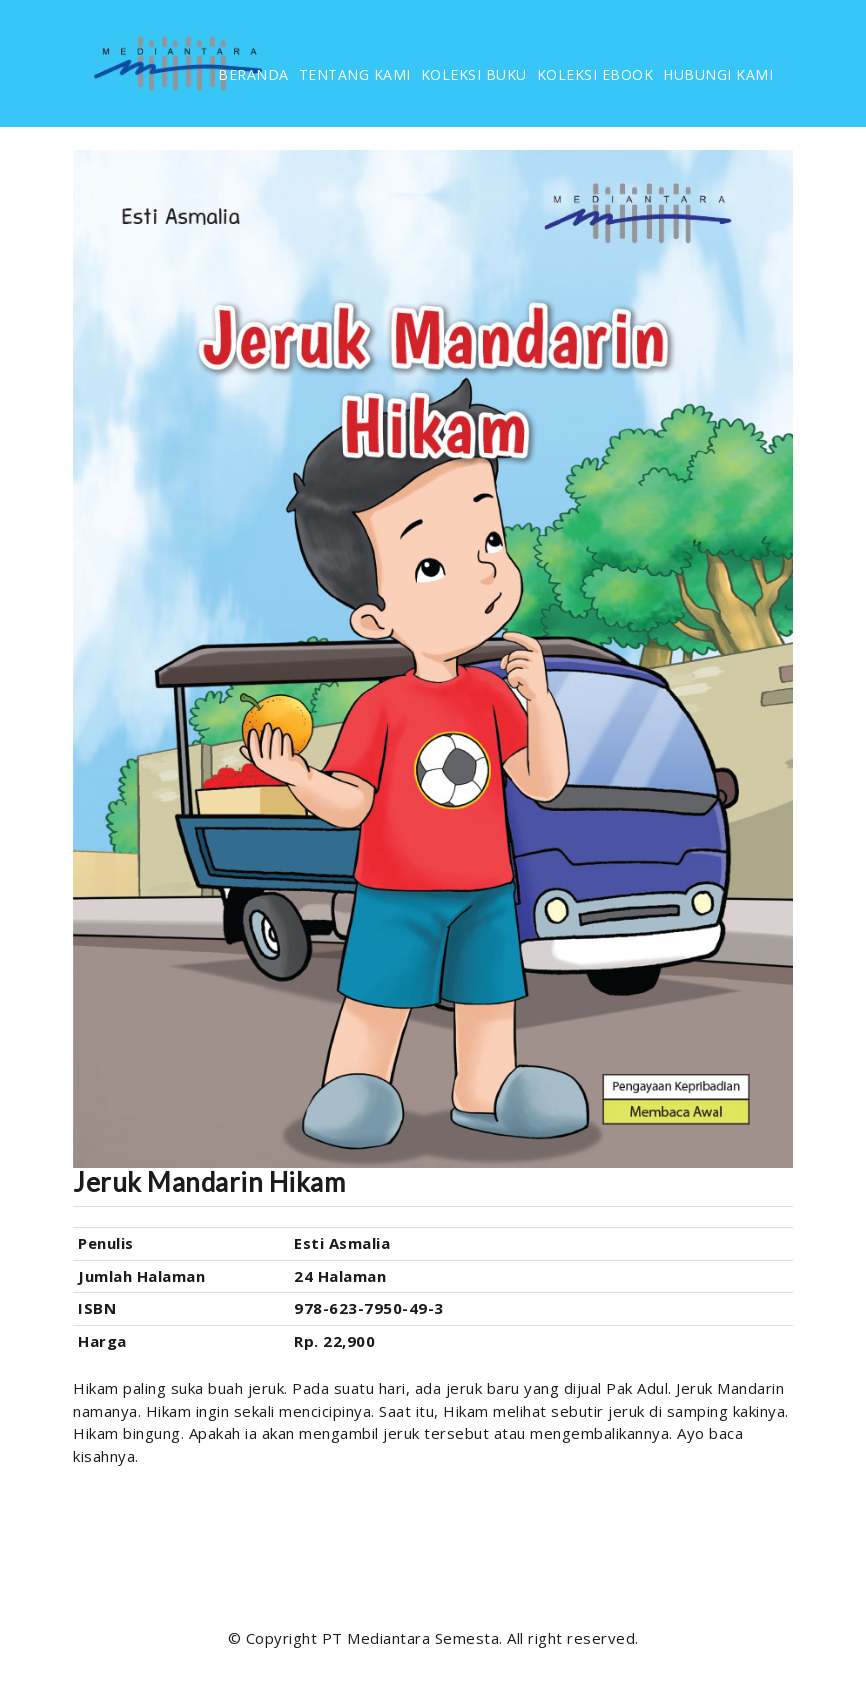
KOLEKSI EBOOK (595, 74)
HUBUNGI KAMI (718, 74)
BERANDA (253, 74)
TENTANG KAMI (355, 74)
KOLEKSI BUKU (474, 74)
